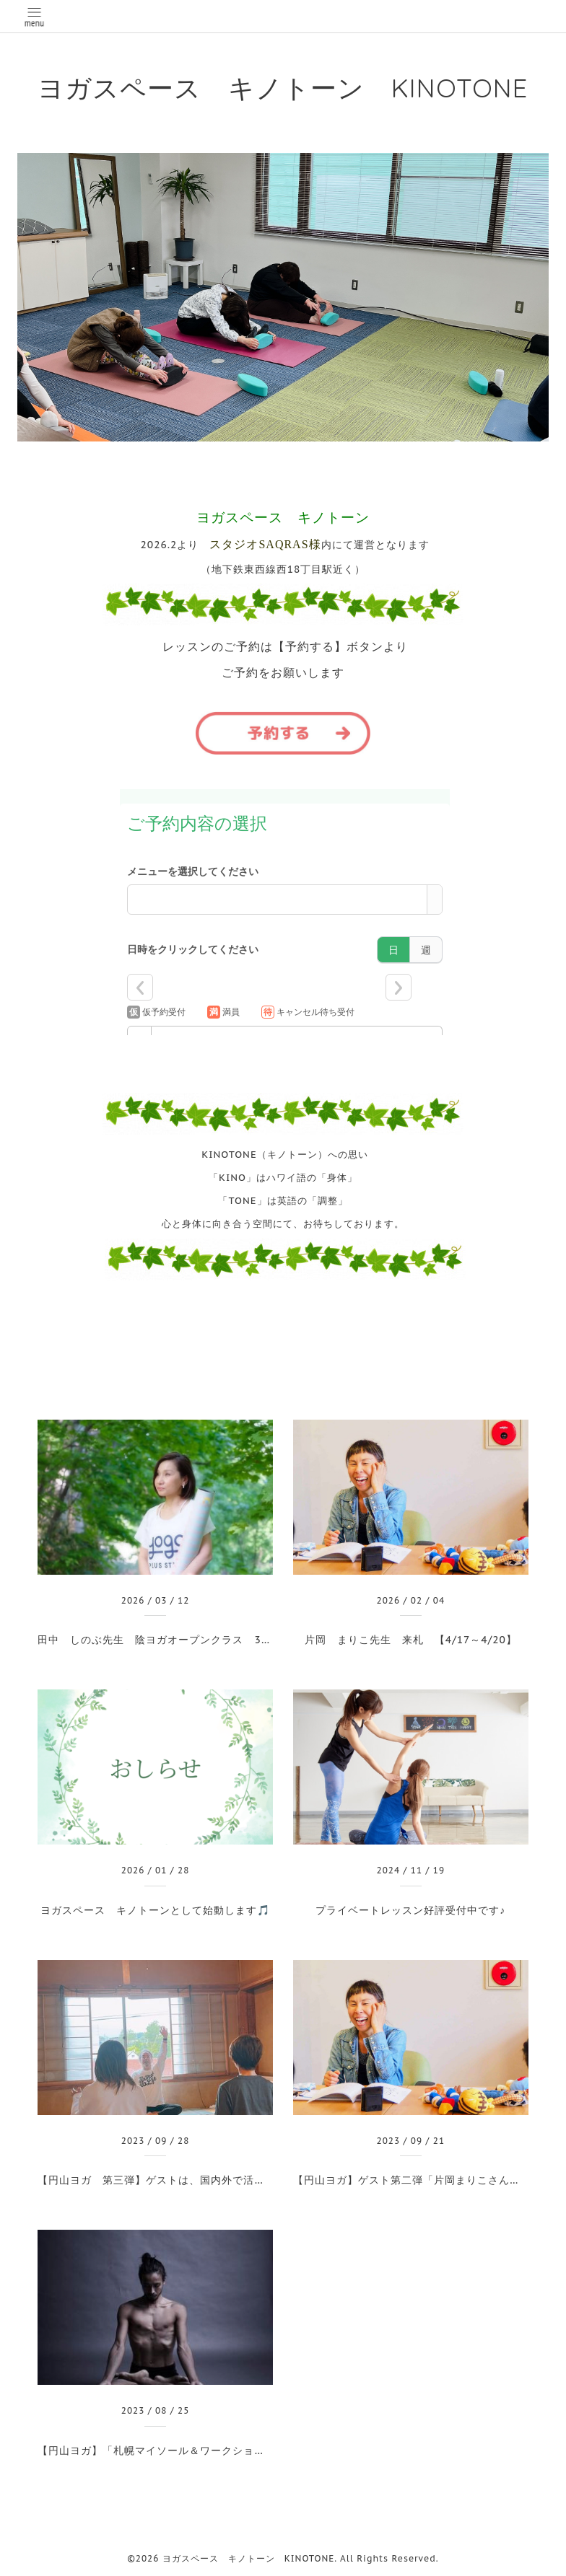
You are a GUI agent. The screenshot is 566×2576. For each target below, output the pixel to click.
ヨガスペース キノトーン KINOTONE (283, 87)
